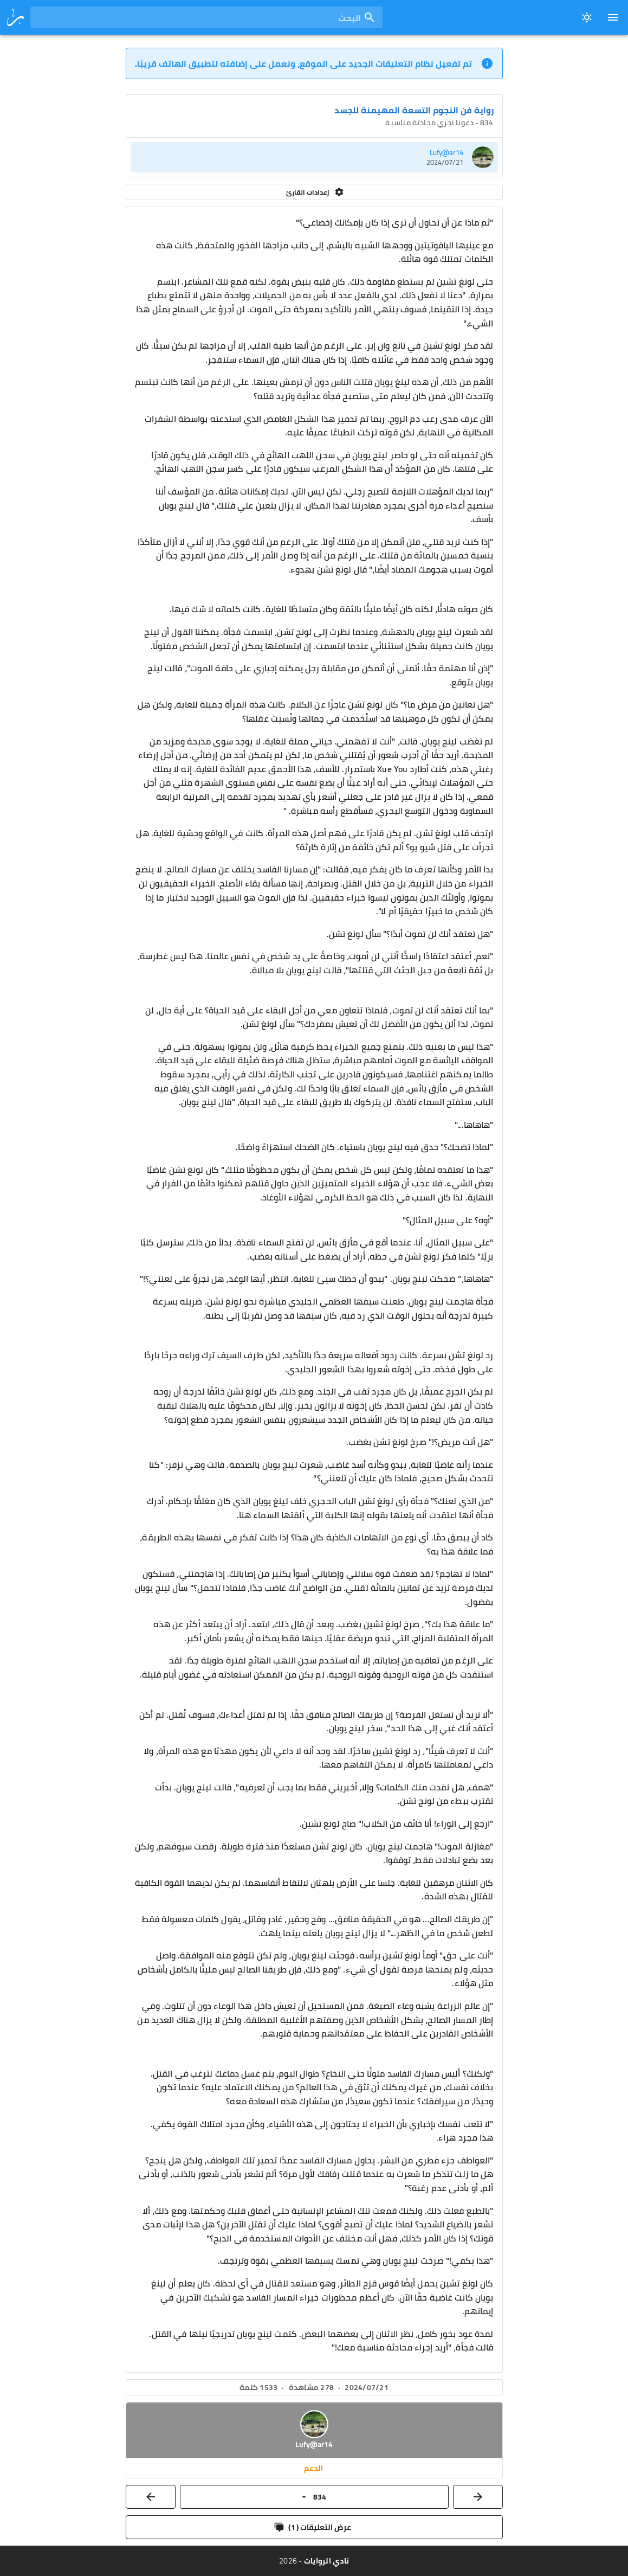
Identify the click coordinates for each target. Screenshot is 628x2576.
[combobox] (206, 17)
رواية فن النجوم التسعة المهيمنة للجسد (414, 110)
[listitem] (314, 157)
